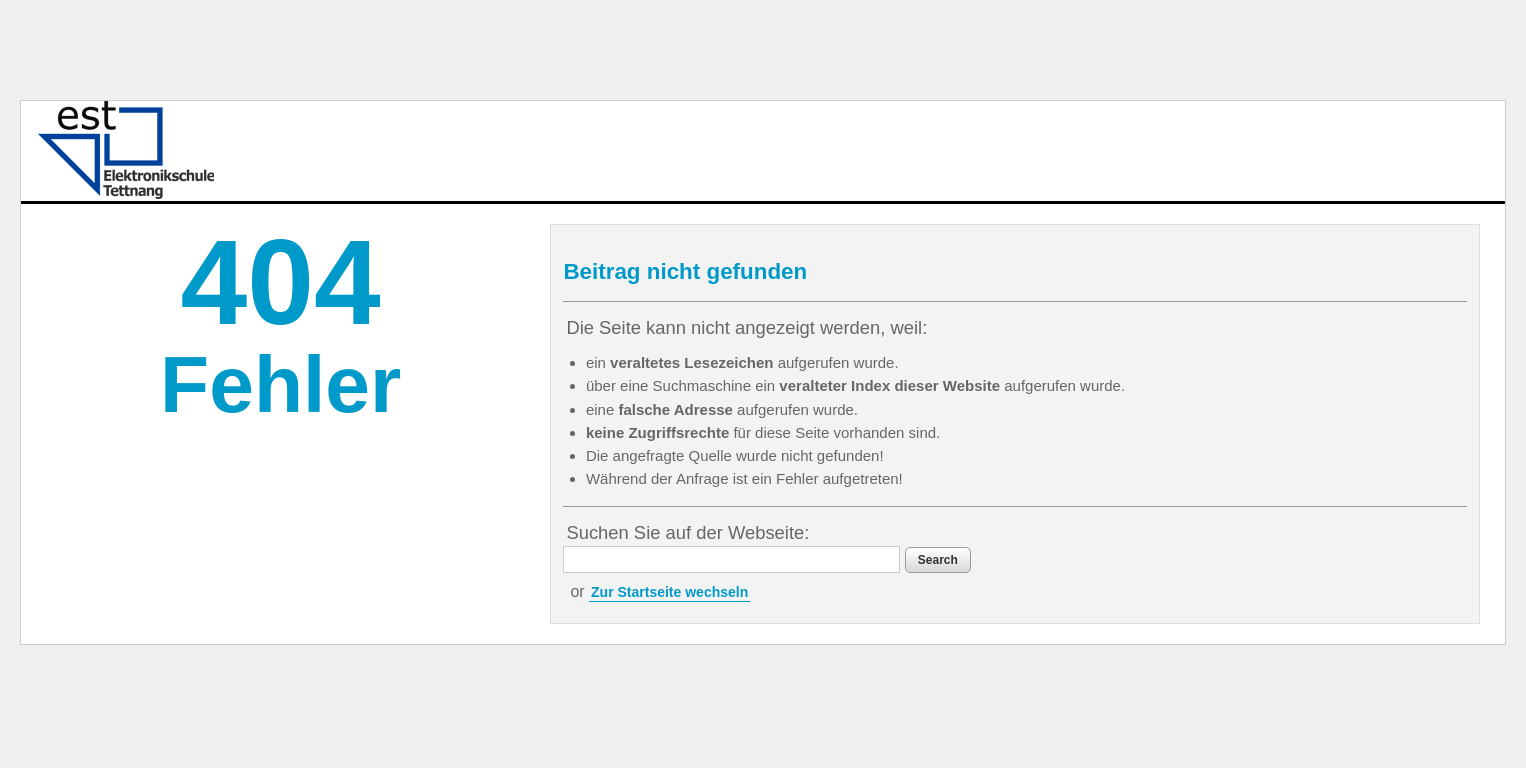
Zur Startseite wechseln (669, 592)
